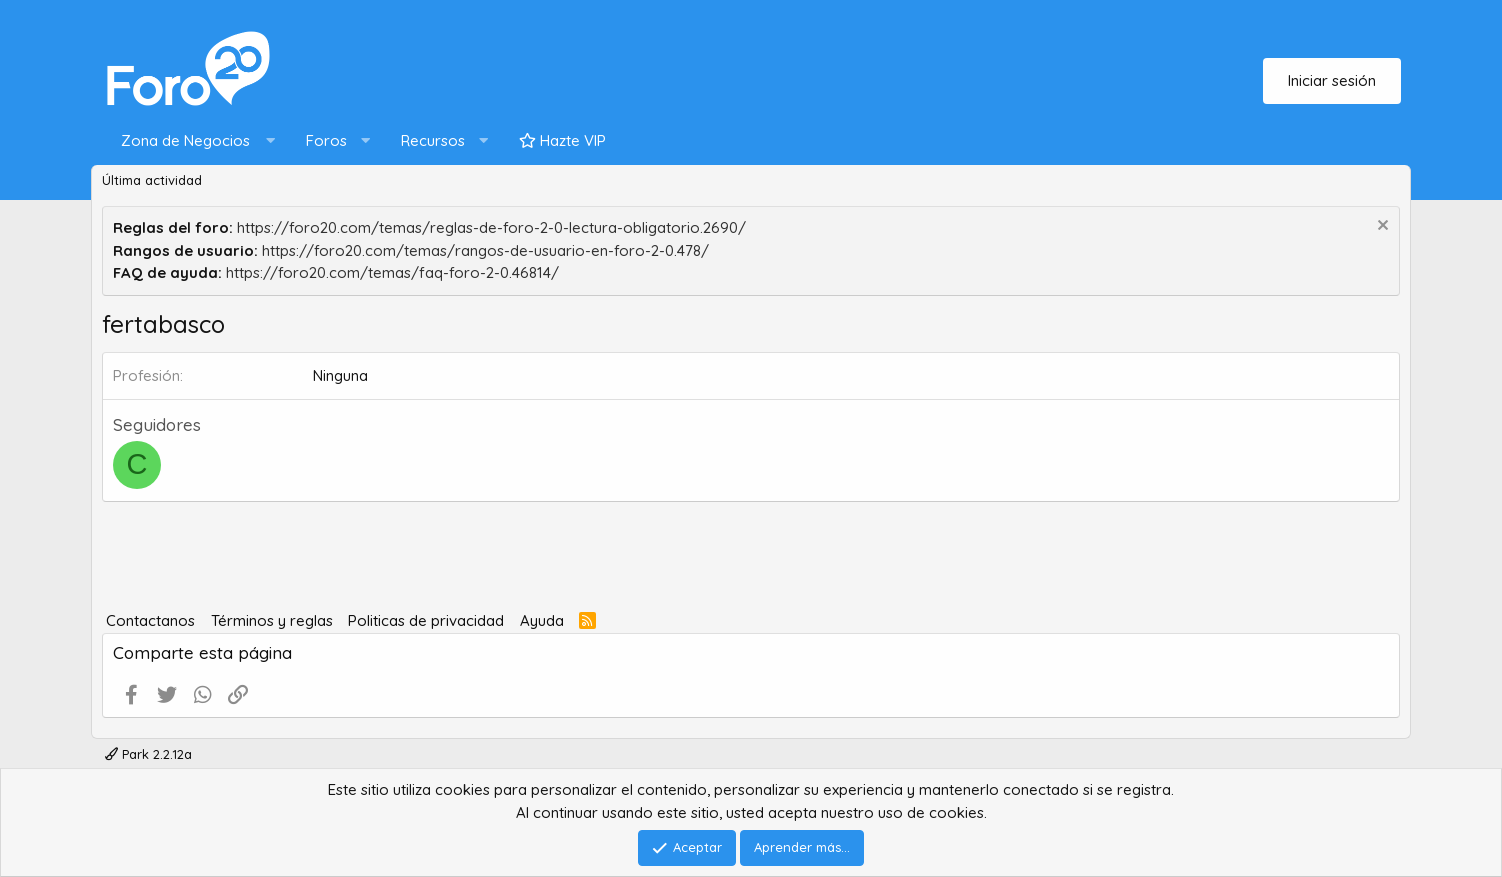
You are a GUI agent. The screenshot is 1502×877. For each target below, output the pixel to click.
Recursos (433, 140)
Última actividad (152, 180)
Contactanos (150, 620)
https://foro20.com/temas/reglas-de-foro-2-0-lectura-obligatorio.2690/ (491, 227)
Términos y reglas (272, 620)
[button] (193, 141)
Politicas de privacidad (426, 620)
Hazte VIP (562, 140)
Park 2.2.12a (148, 754)
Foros (326, 140)
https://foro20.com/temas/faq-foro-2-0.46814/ (392, 272)
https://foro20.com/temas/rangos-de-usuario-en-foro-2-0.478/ (485, 250)
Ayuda (542, 620)
